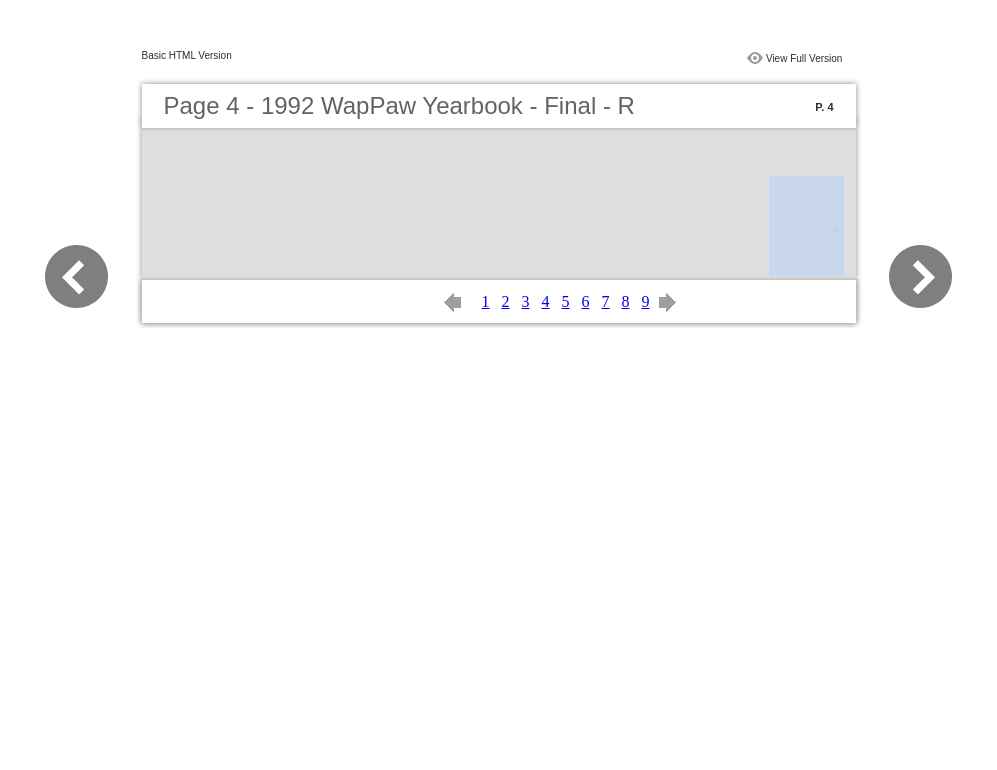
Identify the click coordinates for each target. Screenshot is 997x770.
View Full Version (804, 58)
